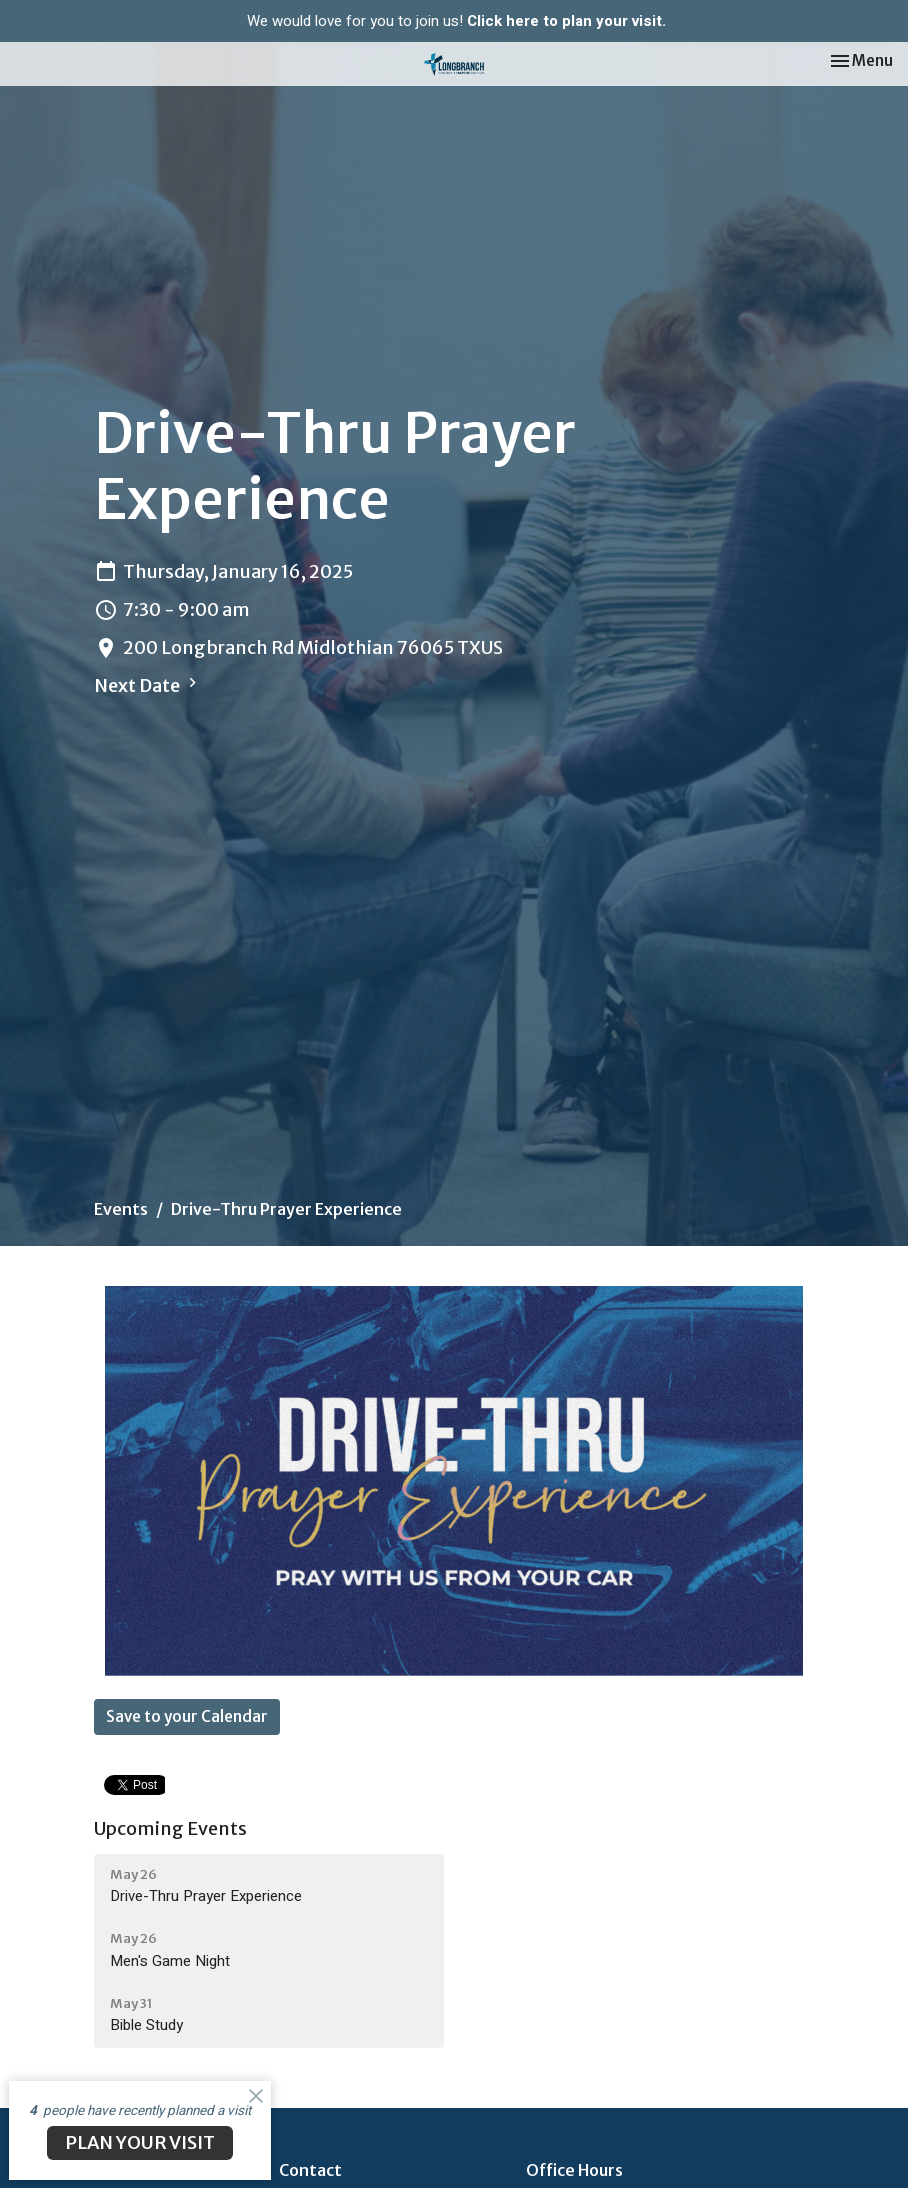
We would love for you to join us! (456, 21)
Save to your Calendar (187, 1716)
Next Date (148, 685)
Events (121, 1209)
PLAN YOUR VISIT (140, 2142)
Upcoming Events (170, 1828)
